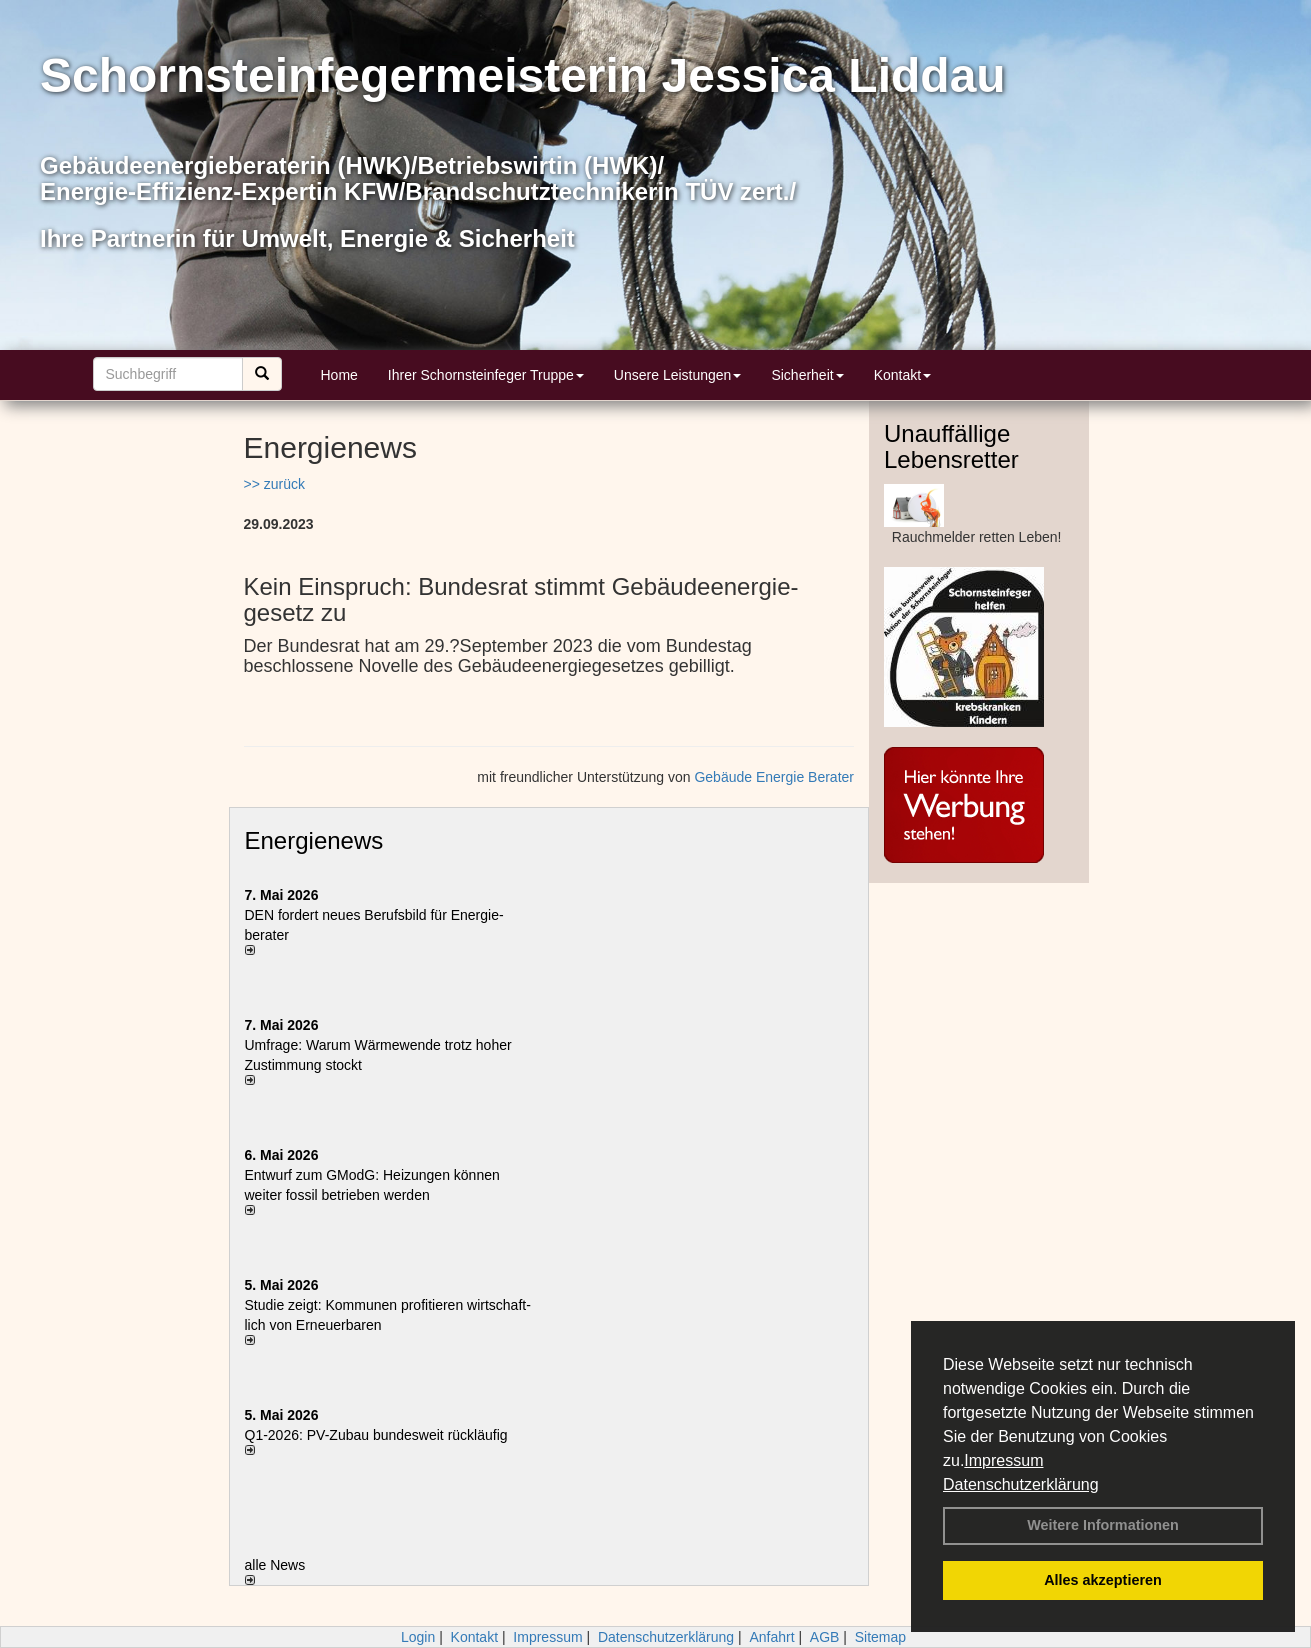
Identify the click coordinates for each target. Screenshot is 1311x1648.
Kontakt (902, 375)
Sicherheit (807, 375)
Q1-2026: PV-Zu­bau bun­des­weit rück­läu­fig (376, 1435)
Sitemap (880, 1637)
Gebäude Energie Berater (774, 777)
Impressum (1003, 1460)
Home (339, 375)
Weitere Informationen (1103, 1525)
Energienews (314, 840)
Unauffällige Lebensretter (951, 446)
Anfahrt (771, 1637)
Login (418, 1637)
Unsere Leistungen (678, 375)
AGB (825, 1637)
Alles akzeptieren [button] (1103, 1580)
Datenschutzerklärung (1021, 1484)
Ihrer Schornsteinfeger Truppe (486, 375)
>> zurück (274, 484)
